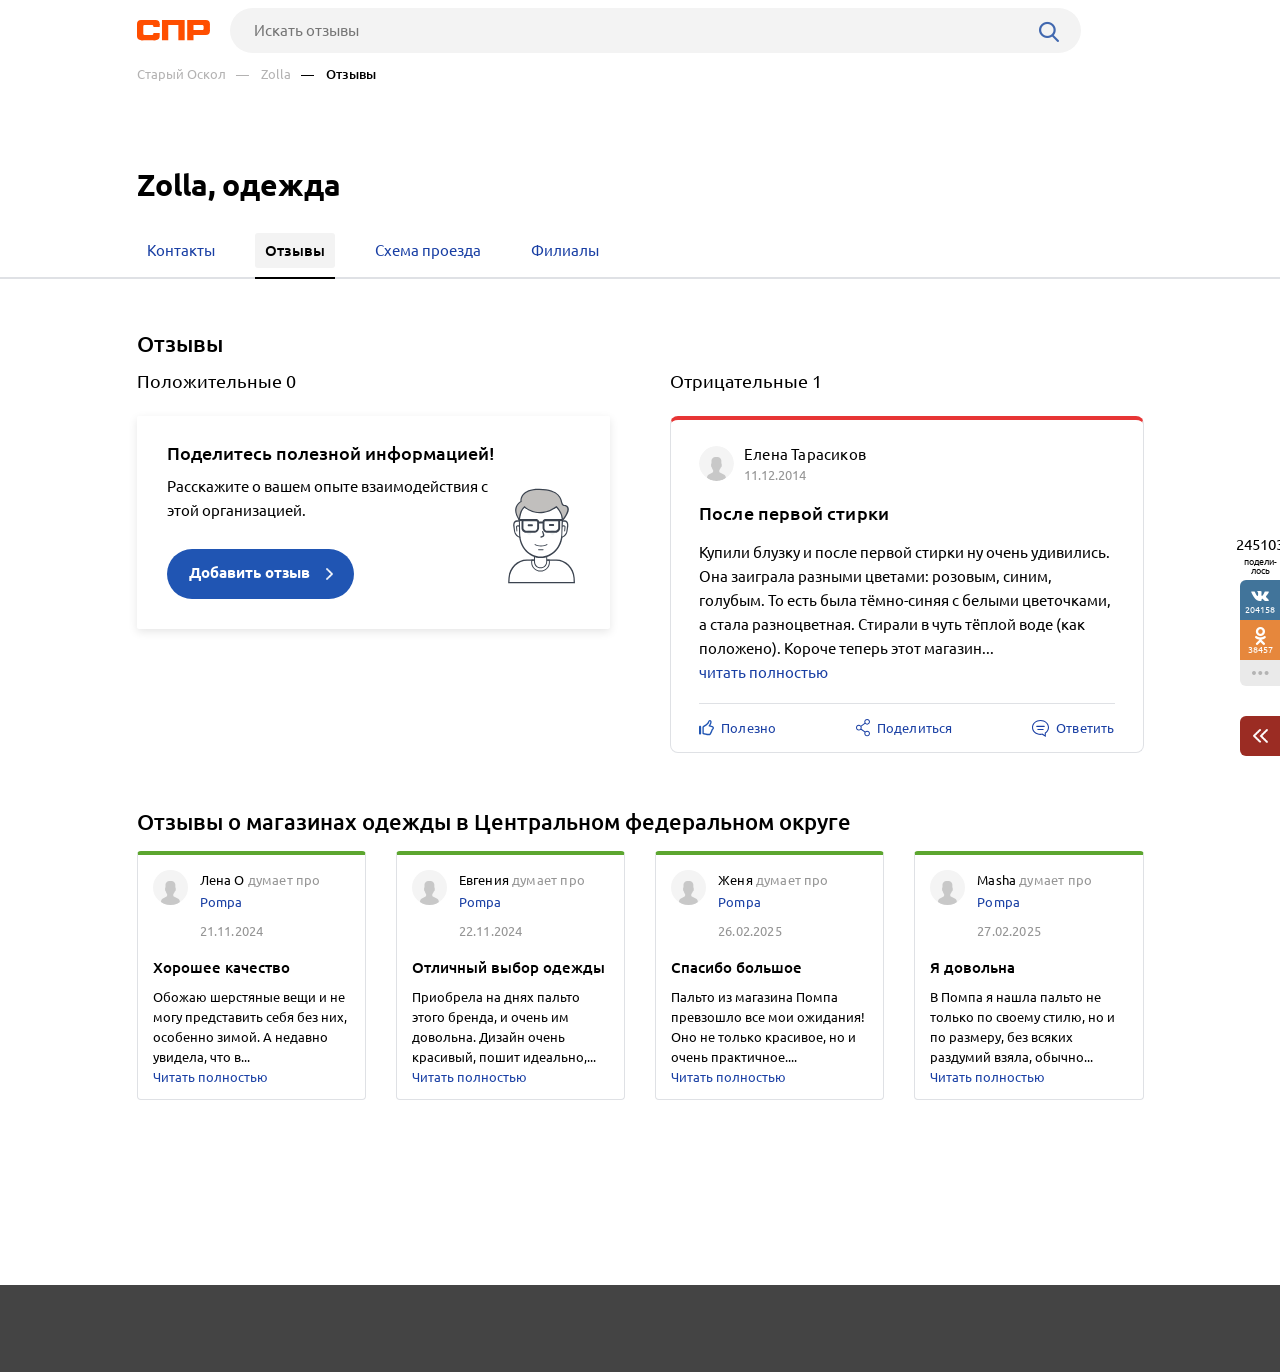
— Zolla (263, 74)
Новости (298, 1328)
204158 (1260, 609)
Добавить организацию (1054, 1327)
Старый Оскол (181, 74)
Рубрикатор (174, 1328)
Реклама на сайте (439, 1328)
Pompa (221, 902)
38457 (1260, 649)
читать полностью (763, 672)
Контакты (585, 1328)
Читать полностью (210, 1077)
